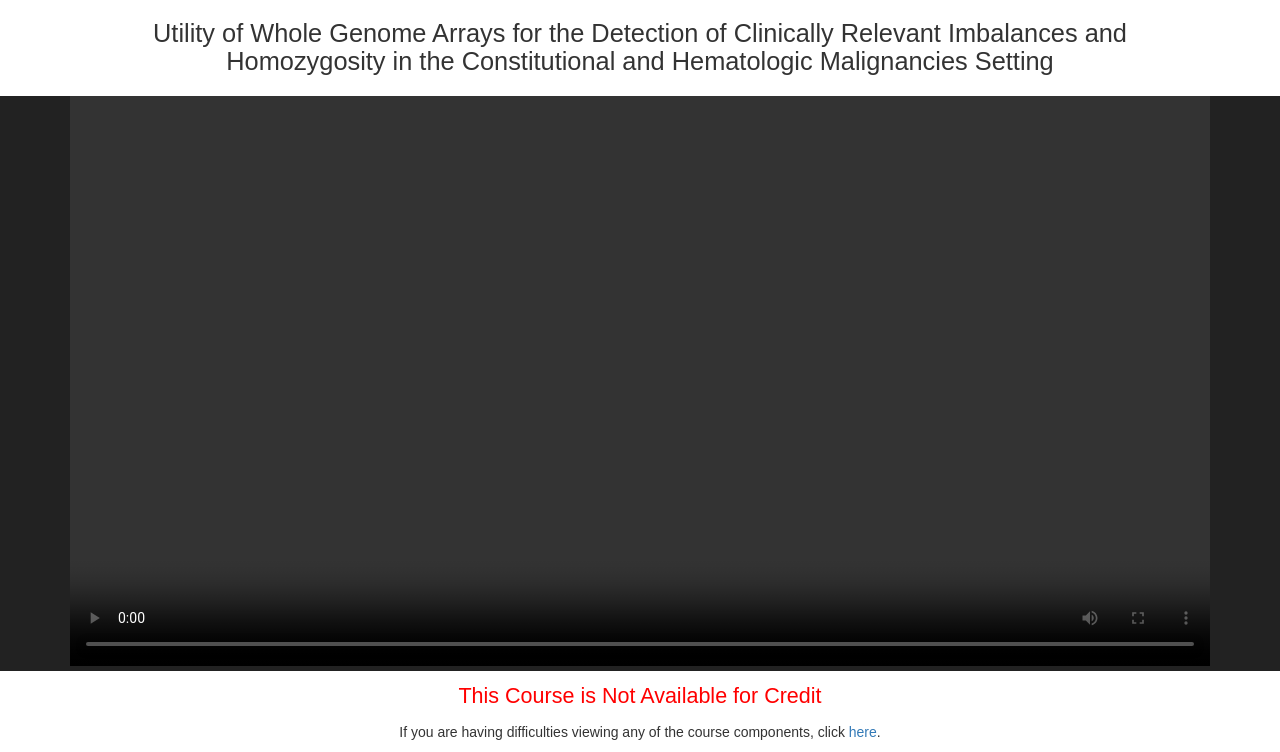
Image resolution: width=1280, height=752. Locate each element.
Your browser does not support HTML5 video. (640, 381)
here (863, 732)
